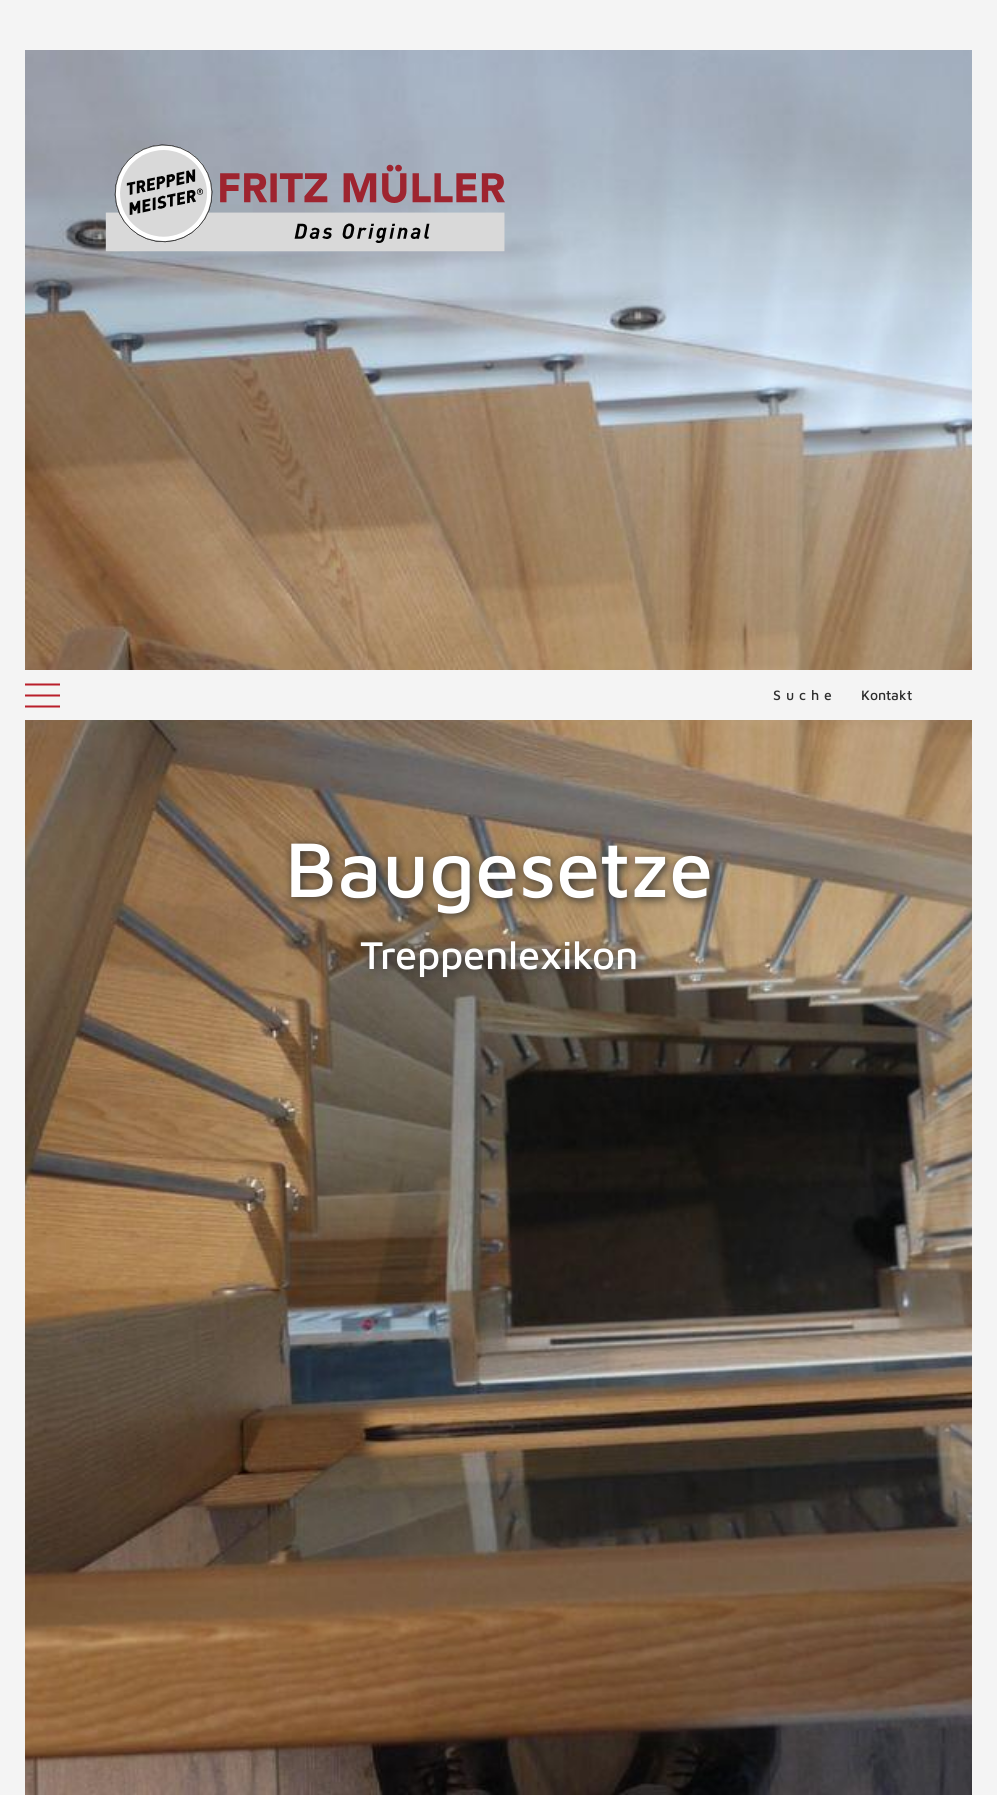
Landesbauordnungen (145, 1322)
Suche (805, 24)
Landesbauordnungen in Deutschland (202, 1370)
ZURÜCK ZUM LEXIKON (171, 1455)
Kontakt (886, 24)
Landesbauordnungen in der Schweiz (201, 1346)
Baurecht (100, 1298)
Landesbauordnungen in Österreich (194, 1394)
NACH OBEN (499, 1549)
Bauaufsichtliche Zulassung (121, 1185)
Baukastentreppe (917, 1185)
